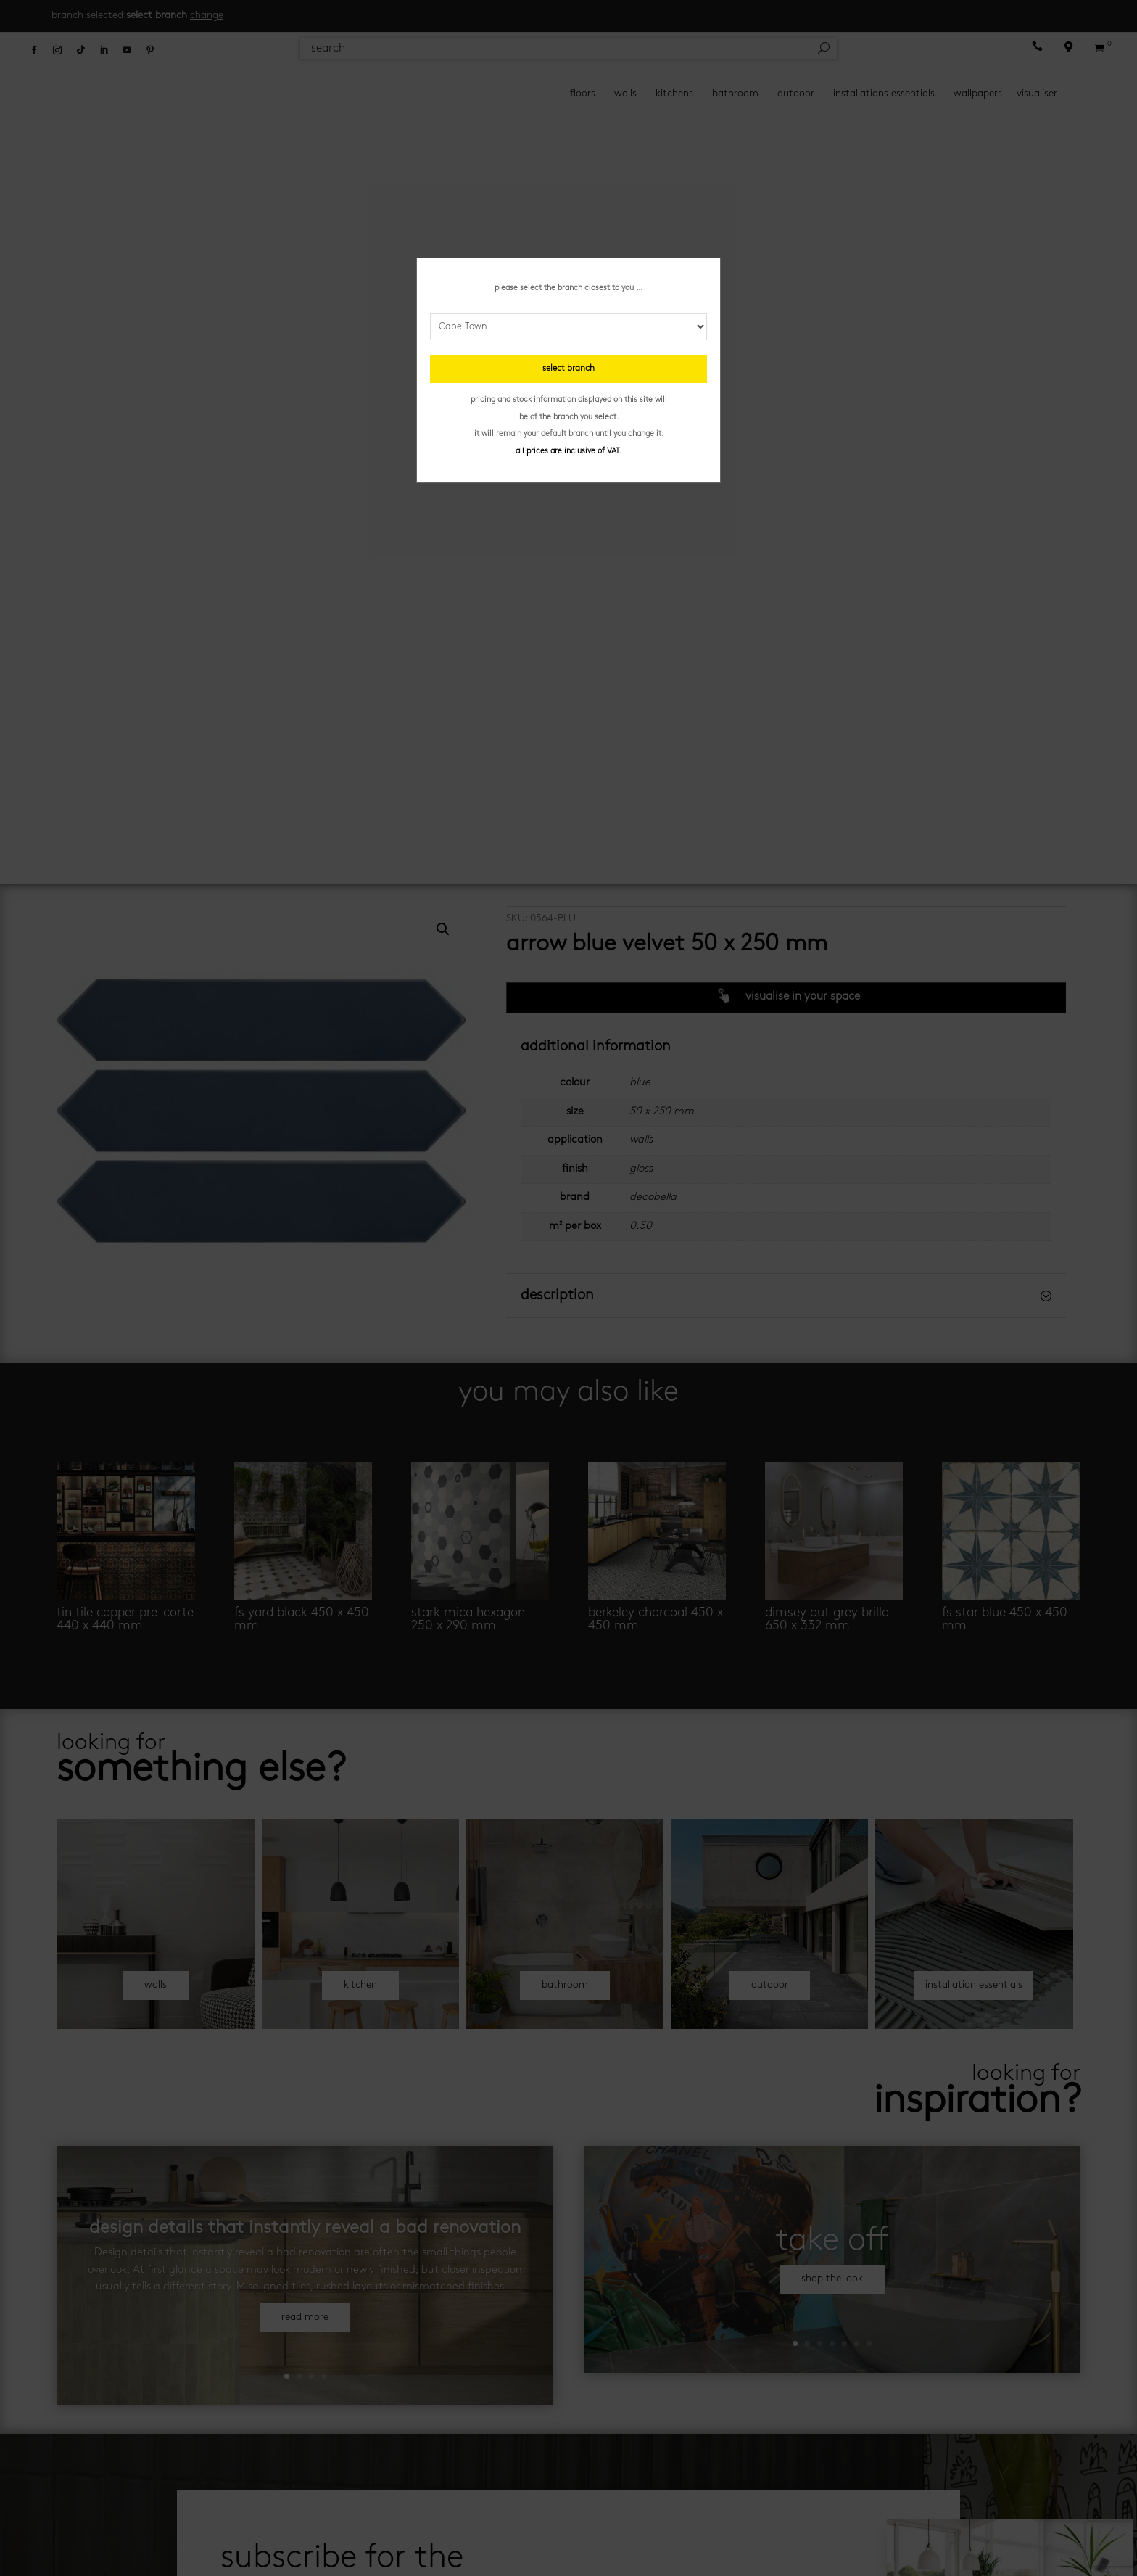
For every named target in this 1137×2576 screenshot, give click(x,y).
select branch (568, 368)
